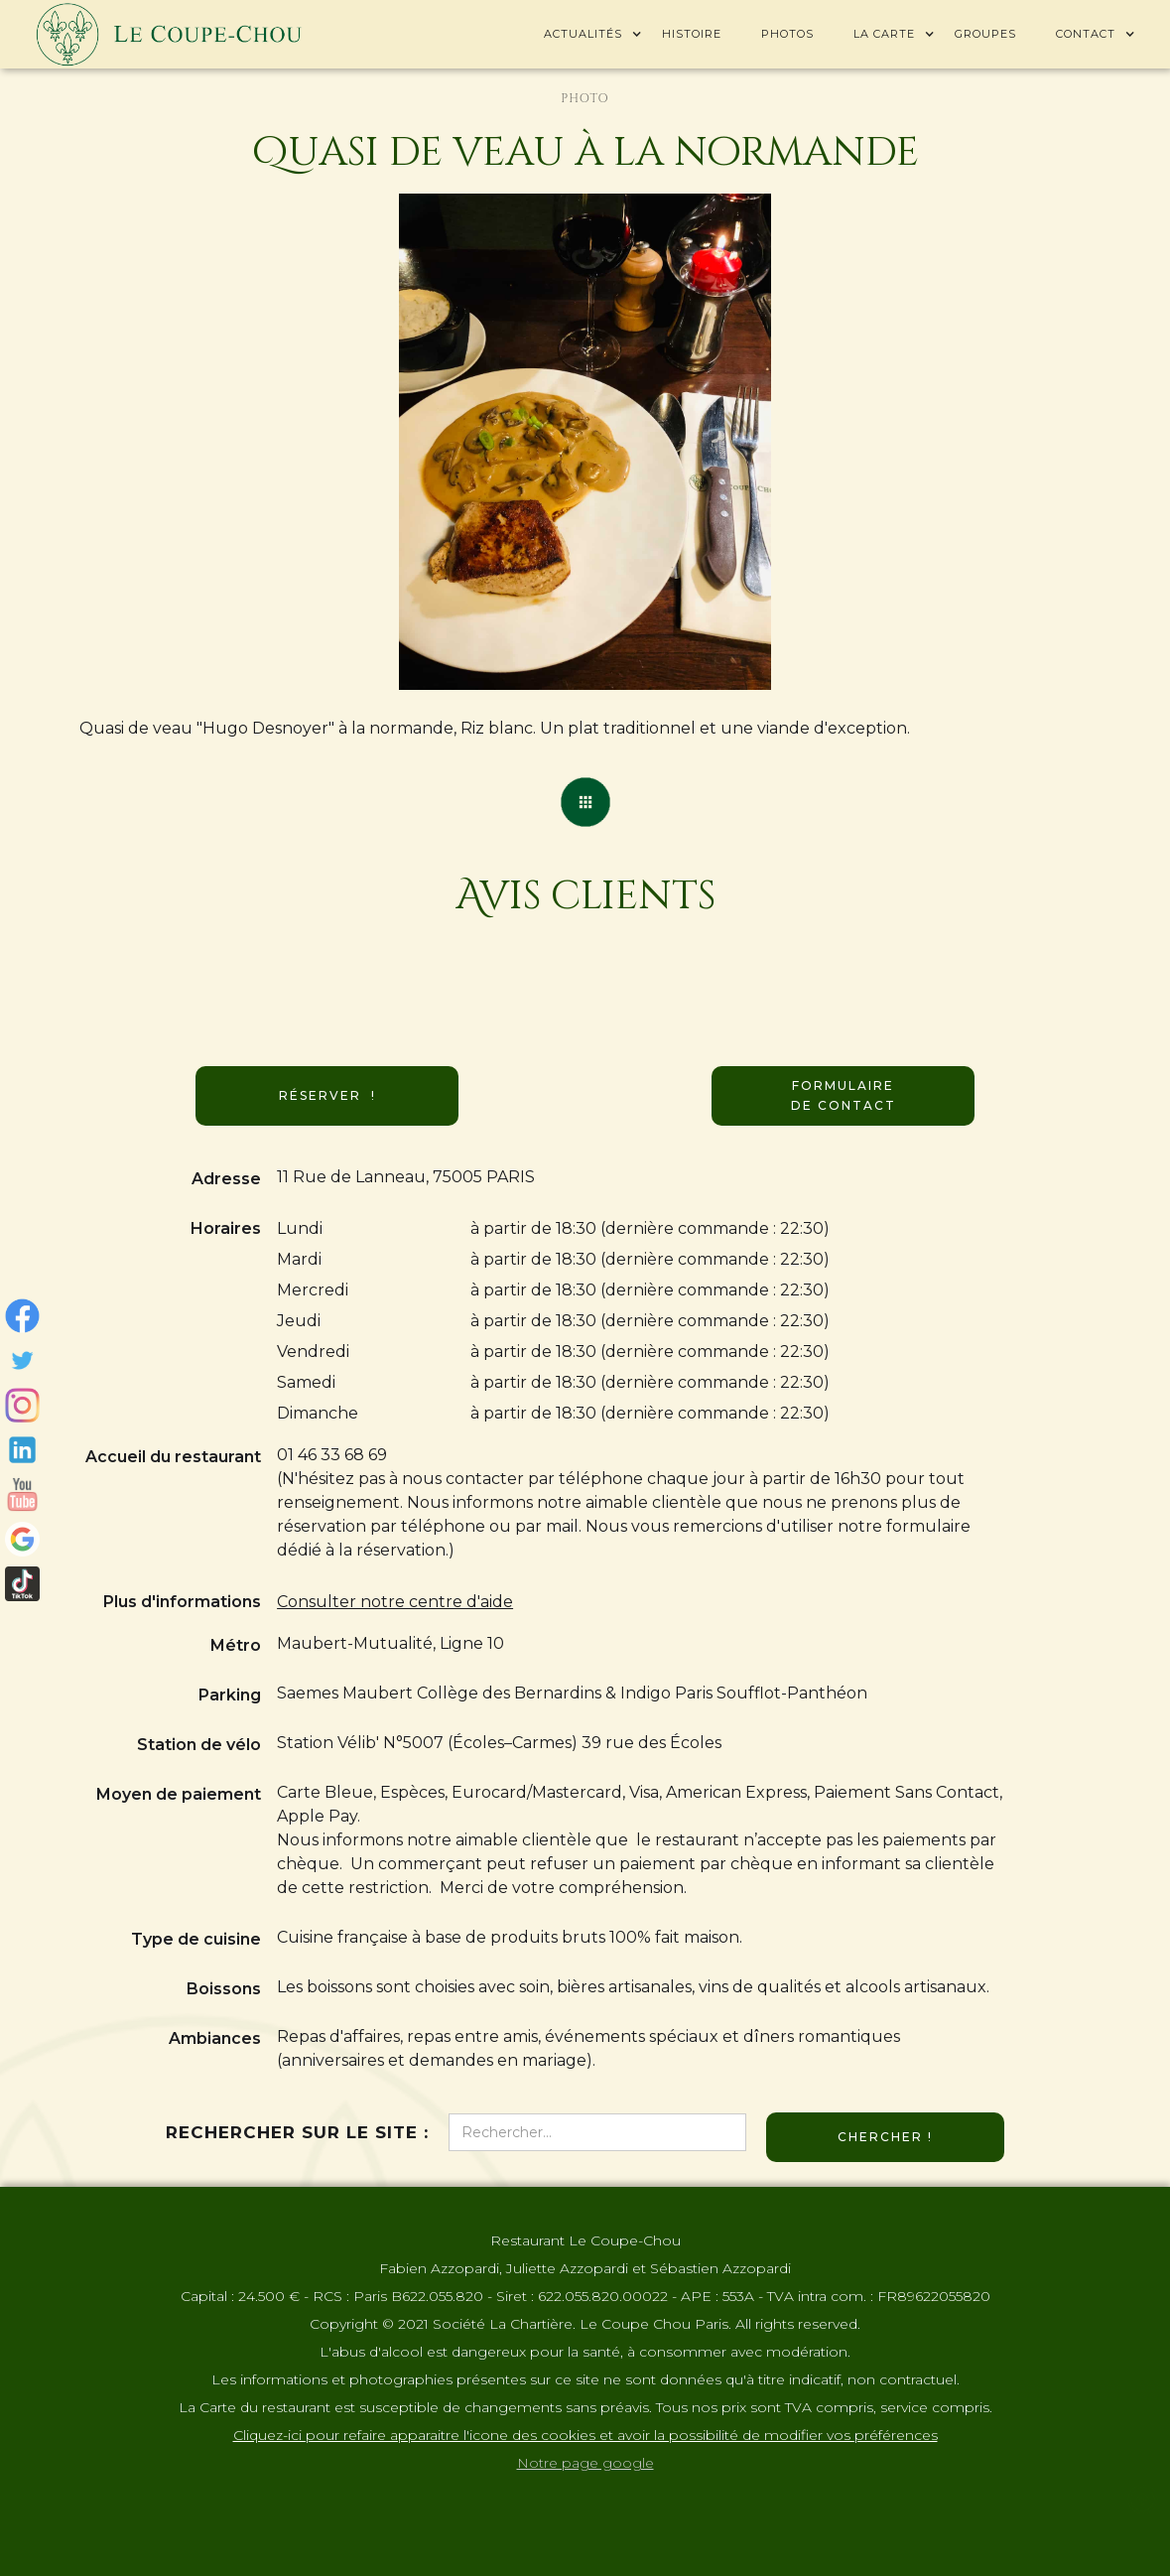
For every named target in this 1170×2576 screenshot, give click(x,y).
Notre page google (585, 2463)
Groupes (985, 34)
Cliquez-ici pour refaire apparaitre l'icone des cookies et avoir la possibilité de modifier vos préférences (585, 2435)
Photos (787, 34)
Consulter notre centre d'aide (395, 1601)
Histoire (691, 34)
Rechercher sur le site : (297, 2132)
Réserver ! (327, 1095)
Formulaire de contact (843, 1095)
